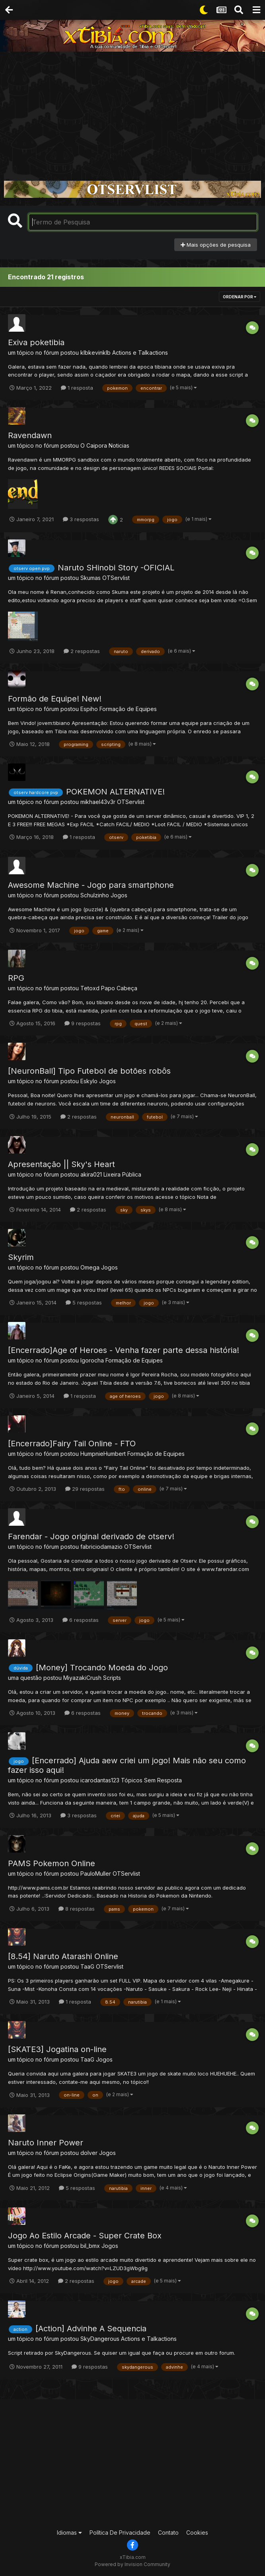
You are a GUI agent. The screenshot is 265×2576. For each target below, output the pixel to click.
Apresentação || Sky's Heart (61, 1164)
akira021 (91, 1174)
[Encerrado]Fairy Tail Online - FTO (72, 1443)
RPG (16, 978)
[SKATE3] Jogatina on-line (57, 2049)
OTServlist (116, 577)
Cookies (197, 2532)
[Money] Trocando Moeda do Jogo (102, 1667)
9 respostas (82, 1023)
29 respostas (85, 1489)
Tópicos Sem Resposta (151, 1780)
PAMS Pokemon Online (51, 1863)
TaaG (87, 1966)
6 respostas (80, 1620)
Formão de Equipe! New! (54, 698)
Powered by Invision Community (132, 2564)
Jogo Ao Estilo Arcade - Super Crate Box (85, 2235)
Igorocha (92, 1360)
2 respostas (82, 651)
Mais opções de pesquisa (216, 245)
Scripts (112, 1677)
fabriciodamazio (101, 1546)
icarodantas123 (99, 1780)
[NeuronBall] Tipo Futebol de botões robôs (89, 1071)
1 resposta (77, 388)
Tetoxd (89, 988)
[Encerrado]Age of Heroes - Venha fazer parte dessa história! (123, 1350)
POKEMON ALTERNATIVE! (115, 791)
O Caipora (93, 445)
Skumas (90, 577)
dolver (88, 2152)
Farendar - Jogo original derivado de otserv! (91, 1536)
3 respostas (81, 519)
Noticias (119, 445)
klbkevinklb (95, 352)
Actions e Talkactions (140, 352)
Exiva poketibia (36, 342)
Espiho (89, 708)
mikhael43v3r (97, 801)
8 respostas (76, 1908)
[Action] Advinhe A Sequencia (90, 2328)
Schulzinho (94, 895)
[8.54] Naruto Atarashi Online (63, 1956)
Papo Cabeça (119, 988)
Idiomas (69, 2532)
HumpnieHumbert (103, 1453)
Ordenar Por (239, 296)
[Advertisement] (132, 111)
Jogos (119, 895)
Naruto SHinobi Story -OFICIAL (116, 567)
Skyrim (21, 1257)
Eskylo (88, 1081)
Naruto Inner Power (45, 2142)
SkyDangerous (99, 2338)
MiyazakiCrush (82, 1677)
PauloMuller (95, 1873)
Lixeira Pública (122, 1174)
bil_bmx (90, 2245)
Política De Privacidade (120, 2532)
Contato (168, 2532)
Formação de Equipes (128, 708)
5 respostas (84, 1302)
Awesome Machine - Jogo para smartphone (91, 885)
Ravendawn (30, 435)
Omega (89, 1267)
